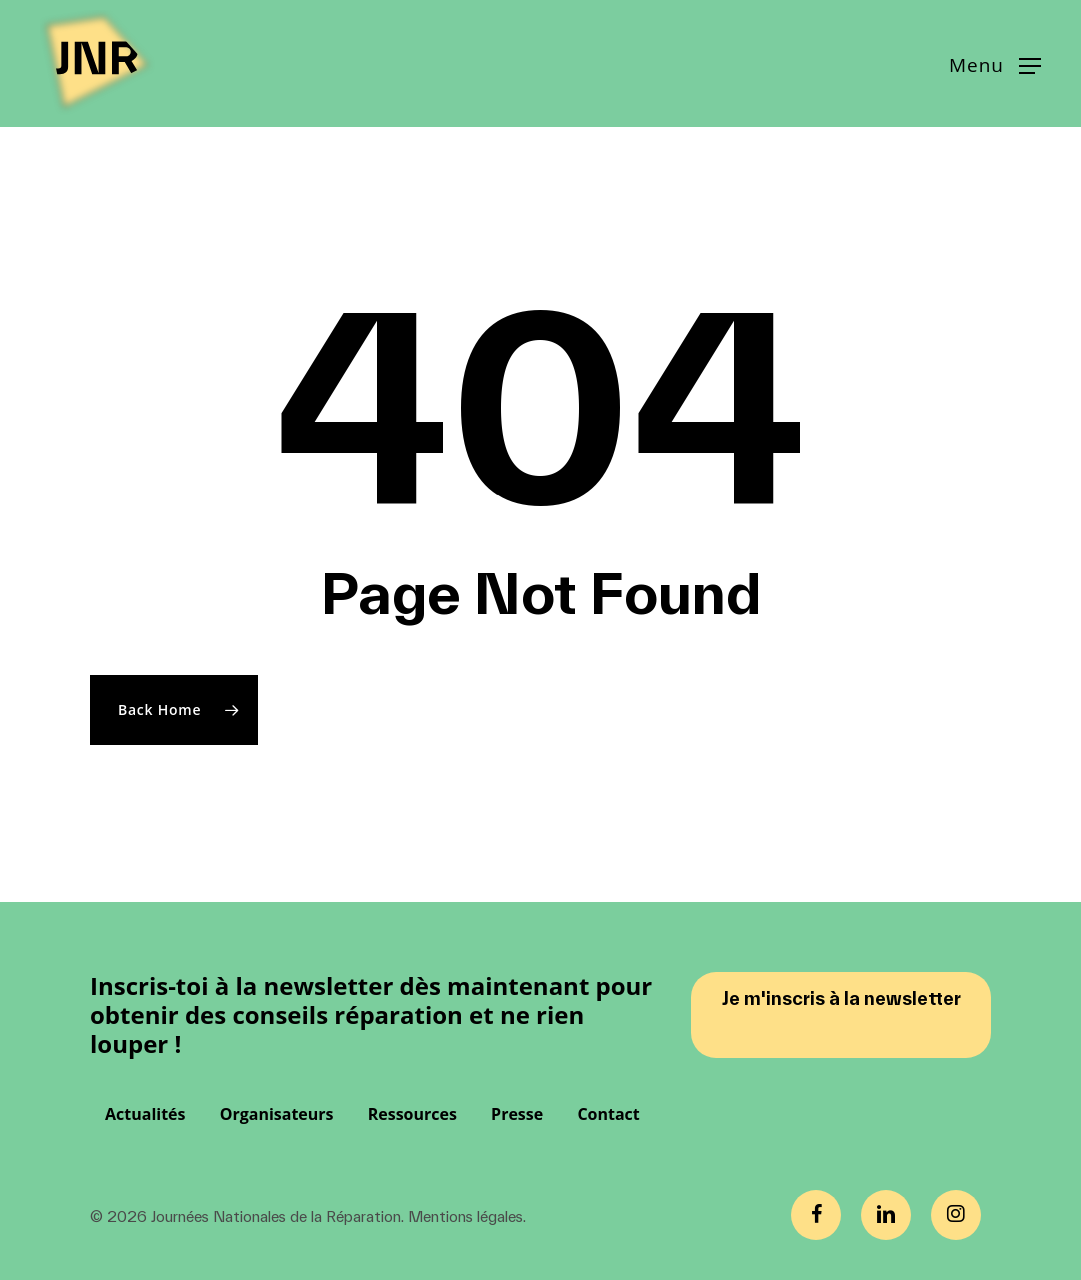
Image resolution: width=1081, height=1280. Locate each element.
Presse (517, 1114)
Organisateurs (277, 1114)
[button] (995, 64)
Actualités (145, 1114)
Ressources (412, 1114)
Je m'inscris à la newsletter (841, 998)
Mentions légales (465, 1216)
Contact (608, 1114)
